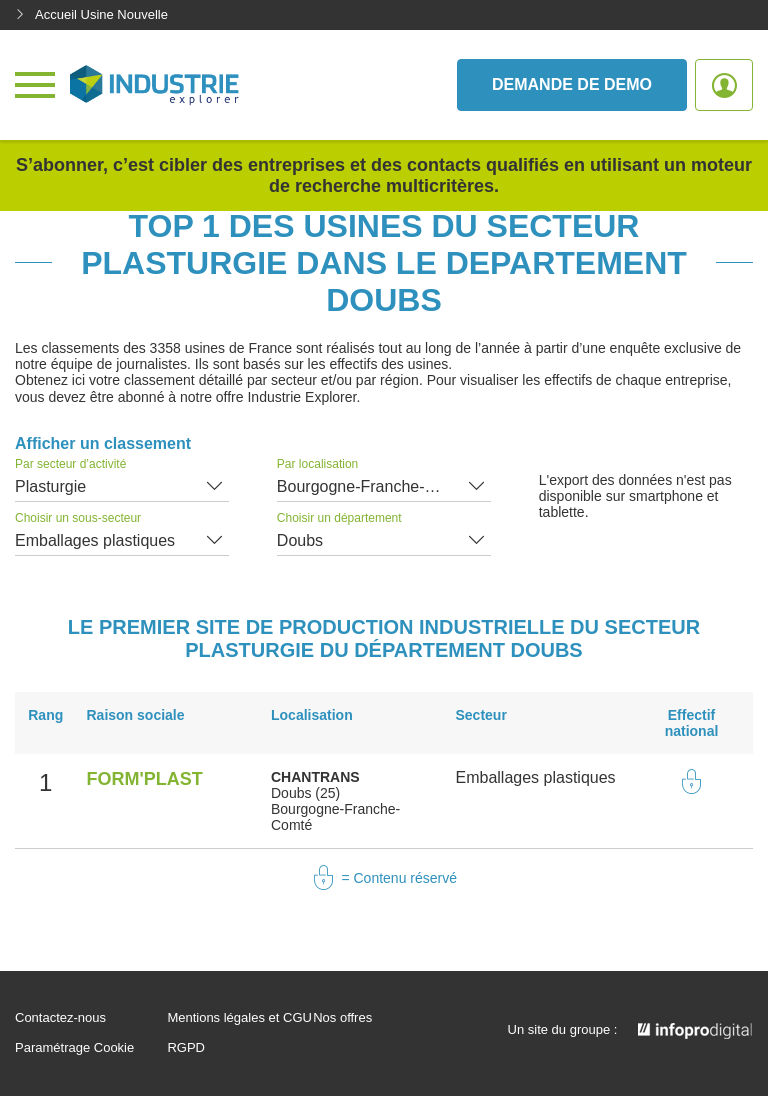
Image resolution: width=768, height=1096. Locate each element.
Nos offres (342, 1018)
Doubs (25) (305, 793)
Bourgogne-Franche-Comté (374, 486)
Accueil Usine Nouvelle (91, 14)
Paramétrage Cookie (74, 1048)
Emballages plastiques (95, 540)
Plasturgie (50, 486)
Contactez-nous (60, 1018)
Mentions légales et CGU (239, 1018)
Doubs (300, 540)
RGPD (186, 1048)
